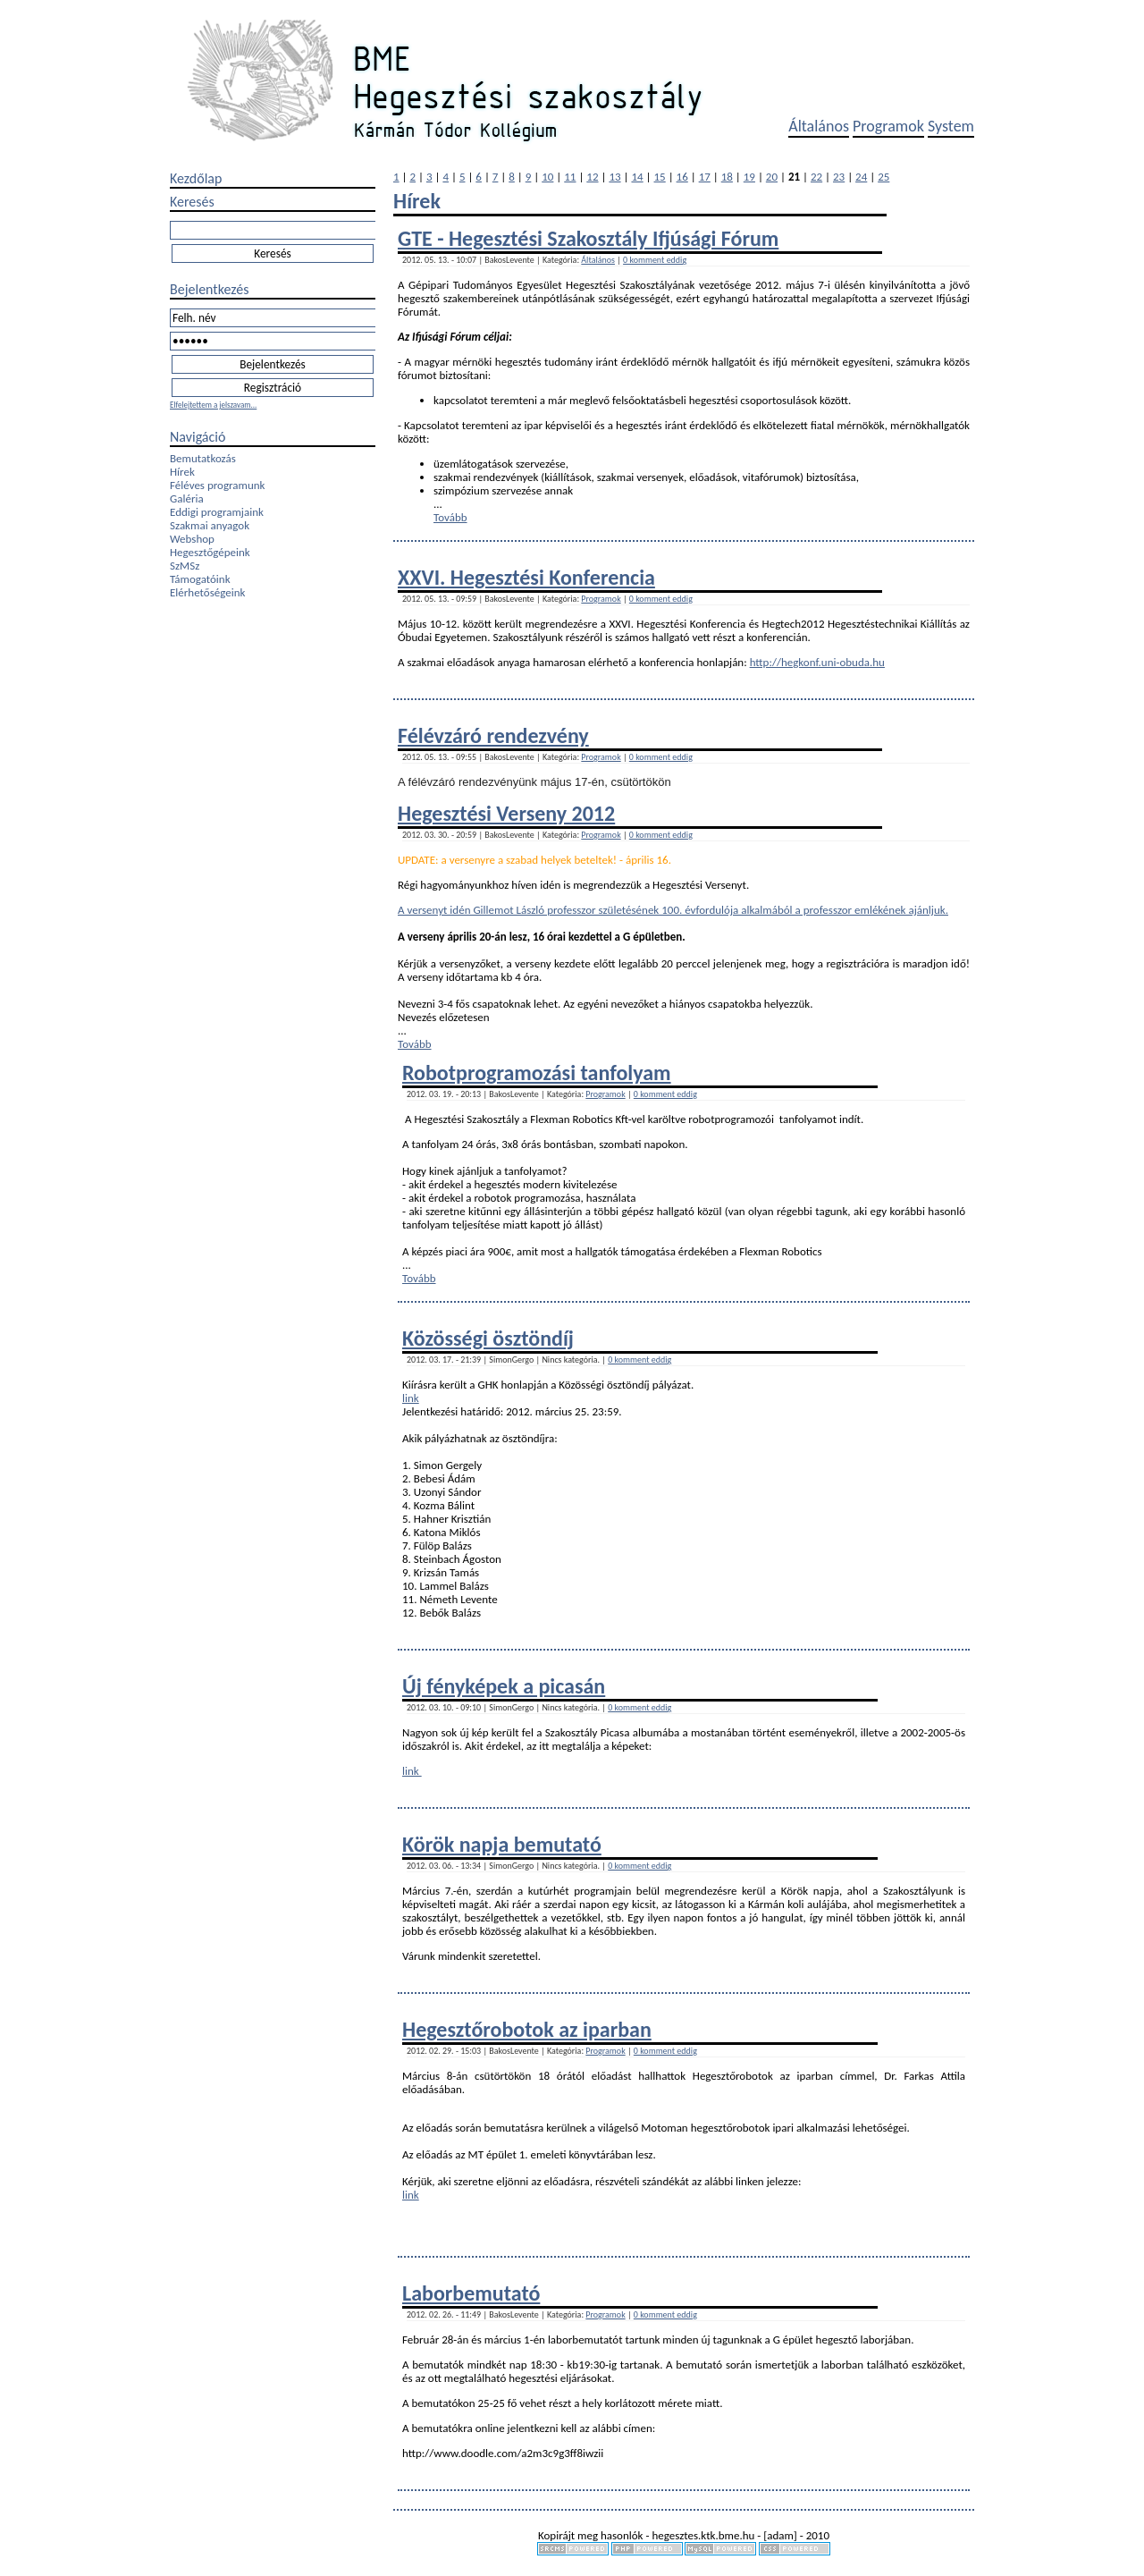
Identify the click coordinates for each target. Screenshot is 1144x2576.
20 (772, 176)
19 (749, 176)
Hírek (182, 471)
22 (816, 176)
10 (547, 176)
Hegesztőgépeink (210, 552)
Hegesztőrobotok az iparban (527, 2029)
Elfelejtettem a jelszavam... (213, 405)
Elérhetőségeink (207, 592)
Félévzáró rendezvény (493, 735)
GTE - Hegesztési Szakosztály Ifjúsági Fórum (588, 238)
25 (883, 176)
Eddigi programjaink (217, 512)
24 (861, 176)
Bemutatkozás (203, 458)
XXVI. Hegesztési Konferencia (526, 577)
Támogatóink (200, 579)
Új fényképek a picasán (503, 1686)
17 (705, 176)
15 (660, 176)
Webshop (192, 538)
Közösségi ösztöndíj (488, 1338)
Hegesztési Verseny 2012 (506, 813)
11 (570, 176)
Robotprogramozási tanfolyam (536, 1072)
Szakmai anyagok (209, 525)
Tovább (450, 517)
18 (727, 176)
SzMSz (184, 565)
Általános (818, 126)
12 (592, 176)
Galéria (187, 498)
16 (682, 176)
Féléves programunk (217, 485)
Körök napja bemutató (501, 1844)
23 (839, 176)
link (410, 1398)
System (951, 126)
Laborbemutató (471, 2293)
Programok (888, 126)
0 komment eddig (654, 260)
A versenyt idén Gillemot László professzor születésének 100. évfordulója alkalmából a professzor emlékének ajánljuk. (673, 909)
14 (637, 176)
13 (614, 176)
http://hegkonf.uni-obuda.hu (817, 662)
